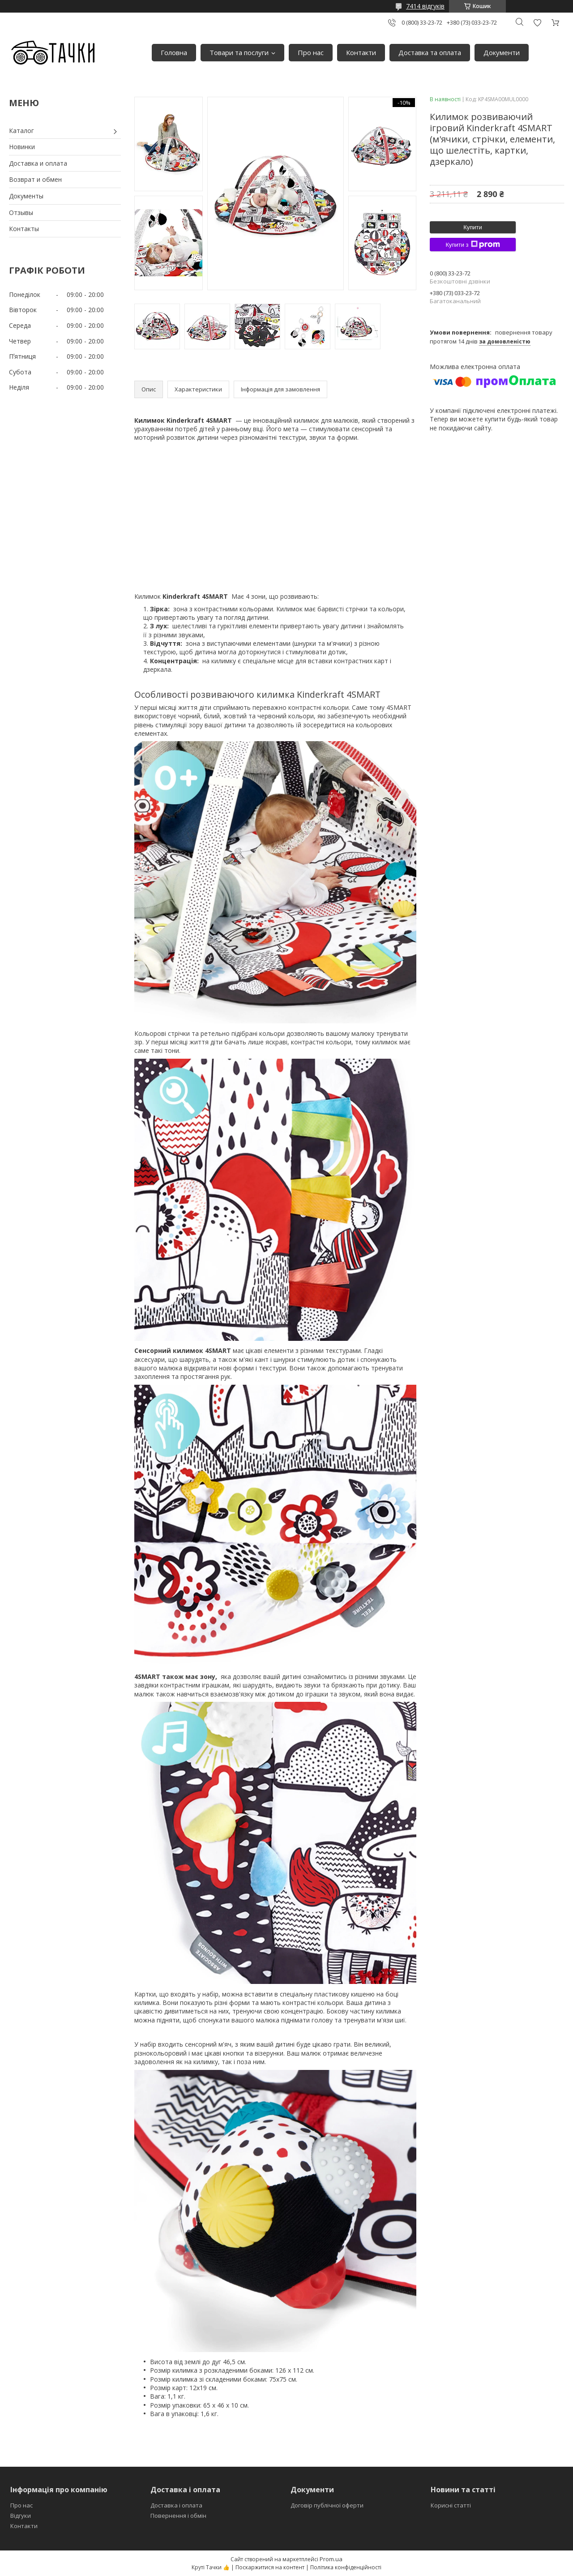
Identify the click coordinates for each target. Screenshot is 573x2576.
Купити (472, 227)
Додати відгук (537, 22)
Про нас (311, 52)
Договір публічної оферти (327, 2505)
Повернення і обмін (178, 2516)
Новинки (22, 146)
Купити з (472, 244)
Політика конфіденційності (345, 2567)
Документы (26, 196)
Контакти (361, 52)
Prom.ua (331, 2559)
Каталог (21, 130)
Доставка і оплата (176, 2505)
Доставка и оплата (38, 163)
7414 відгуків (425, 6)
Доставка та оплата (429, 52)
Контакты (24, 228)
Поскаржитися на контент (269, 2567)
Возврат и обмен (35, 179)
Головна (174, 52)
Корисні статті (451, 2505)
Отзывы (21, 212)
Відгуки (20, 2516)
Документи (501, 52)
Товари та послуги (239, 52)
